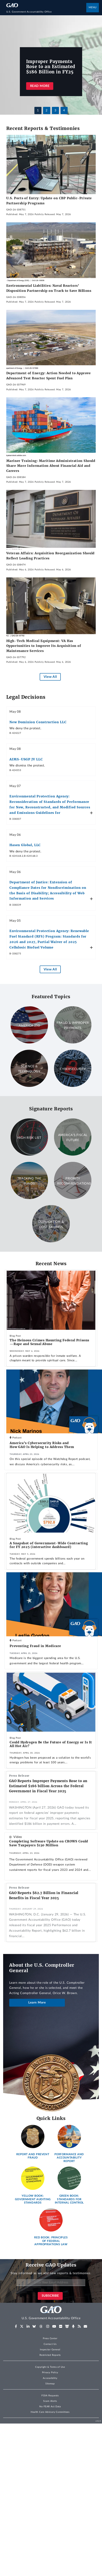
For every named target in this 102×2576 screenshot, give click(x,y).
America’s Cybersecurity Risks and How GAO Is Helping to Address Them (42, 1445)
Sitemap (50, 2383)
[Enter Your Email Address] (51, 2282)
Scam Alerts (50, 2401)
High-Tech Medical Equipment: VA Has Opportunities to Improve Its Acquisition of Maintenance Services (43, 646)
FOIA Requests (50, 2395)
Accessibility (50, 2378)
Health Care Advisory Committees (50, 2412)
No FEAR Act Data (50, 2406)
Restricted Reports (50, 2355)
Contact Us (50, 2344)
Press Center (50, 2338)
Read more (40, 85)
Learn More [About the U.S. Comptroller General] (37, 2002)
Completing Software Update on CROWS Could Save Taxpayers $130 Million (48, 1843)
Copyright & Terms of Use (50, 2367)
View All (50, 676)
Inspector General (50, 2349)
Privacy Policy (50, 2372)
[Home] (46, 11)
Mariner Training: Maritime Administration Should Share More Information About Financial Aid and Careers (50, 466)
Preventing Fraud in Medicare (35, 1646)
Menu (92, 7)
